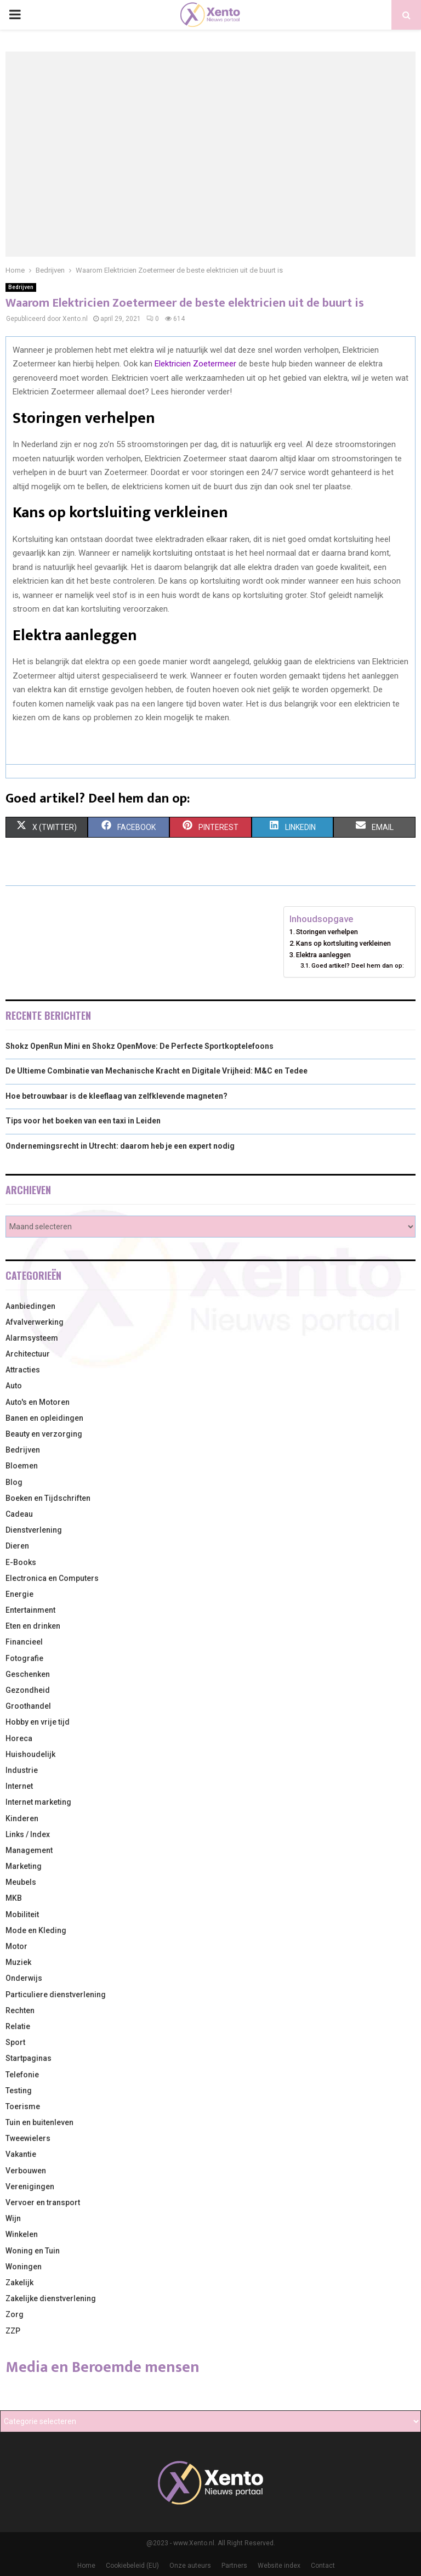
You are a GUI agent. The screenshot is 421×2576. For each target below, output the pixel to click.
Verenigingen (29, 2186)
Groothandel (28, 1706)
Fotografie (24, 1658)
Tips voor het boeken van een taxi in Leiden (83, 1120)
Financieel (24, 1641)
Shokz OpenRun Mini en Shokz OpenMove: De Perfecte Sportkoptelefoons (139, 1046)
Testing (18, 2090)
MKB (13, 1898)
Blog (13, 1482)
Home (86, 2565)
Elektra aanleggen (323, 955)
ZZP (12, 2330)
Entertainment (30, 1610)
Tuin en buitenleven (39, 2122)
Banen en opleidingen (44, 1418)
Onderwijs (23, 1978)
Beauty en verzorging (43, 1434)
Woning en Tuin (32, 2250)
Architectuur (27, 1353)
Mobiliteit (22, 1914)
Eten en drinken (32, 1626)
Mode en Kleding (35, 1930)
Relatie (17, 2026)
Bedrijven (20, 287)
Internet (19, 1786)
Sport (15, 2042)
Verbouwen (25, 2170)
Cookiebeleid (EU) (132, 2565)
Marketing (23, 1866)
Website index (279, 2565)
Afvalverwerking (34, 1322)
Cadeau (19, 1514)
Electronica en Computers (52, 1578)
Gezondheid (27, 1690)
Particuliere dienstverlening (55, 1994)
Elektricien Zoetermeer (195, 364)
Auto (13, 1385)
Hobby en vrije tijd (37, 1722)
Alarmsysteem (31, 1338)
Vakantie (20, 2154)
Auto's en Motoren (37, 1402)
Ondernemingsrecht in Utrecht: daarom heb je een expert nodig (120, 1146)
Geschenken (27, 1674)
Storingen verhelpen (327, 932)
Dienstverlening (33, 1530)
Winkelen (21, 2234)
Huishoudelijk (30, 1754)
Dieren (17, 1545)
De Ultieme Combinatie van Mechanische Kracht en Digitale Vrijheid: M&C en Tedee (156, 1070)
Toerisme (22, 2106)
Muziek (18, 1962)
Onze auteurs (190, 2565)
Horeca (18, 1738)
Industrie (21, 1770)
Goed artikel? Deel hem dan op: (357, 965)
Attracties (22, 1369)
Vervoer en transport (42, 2202)
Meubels (20, 1882)
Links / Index (27, 1834)
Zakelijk (19, 2282)
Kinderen (21, 1818)
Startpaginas (28, 2058)
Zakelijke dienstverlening (50, 2298)
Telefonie (22, 2074)
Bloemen (21, 1465)
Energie (19, 1594)
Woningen (23, 2266)
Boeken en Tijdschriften (47, 1498)
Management (29, 1850)
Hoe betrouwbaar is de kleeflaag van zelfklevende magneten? (116, 1096)
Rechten (20, 2010)
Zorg (14, 2314)
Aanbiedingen (30, 1306)
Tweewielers (27, 2138)
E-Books (20, 1562)
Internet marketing (38, 1802)
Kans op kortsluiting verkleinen (343, 943)
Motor (16, 1946)
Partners (234, 2565)
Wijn (13, 2218)
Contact (323, 2565)
